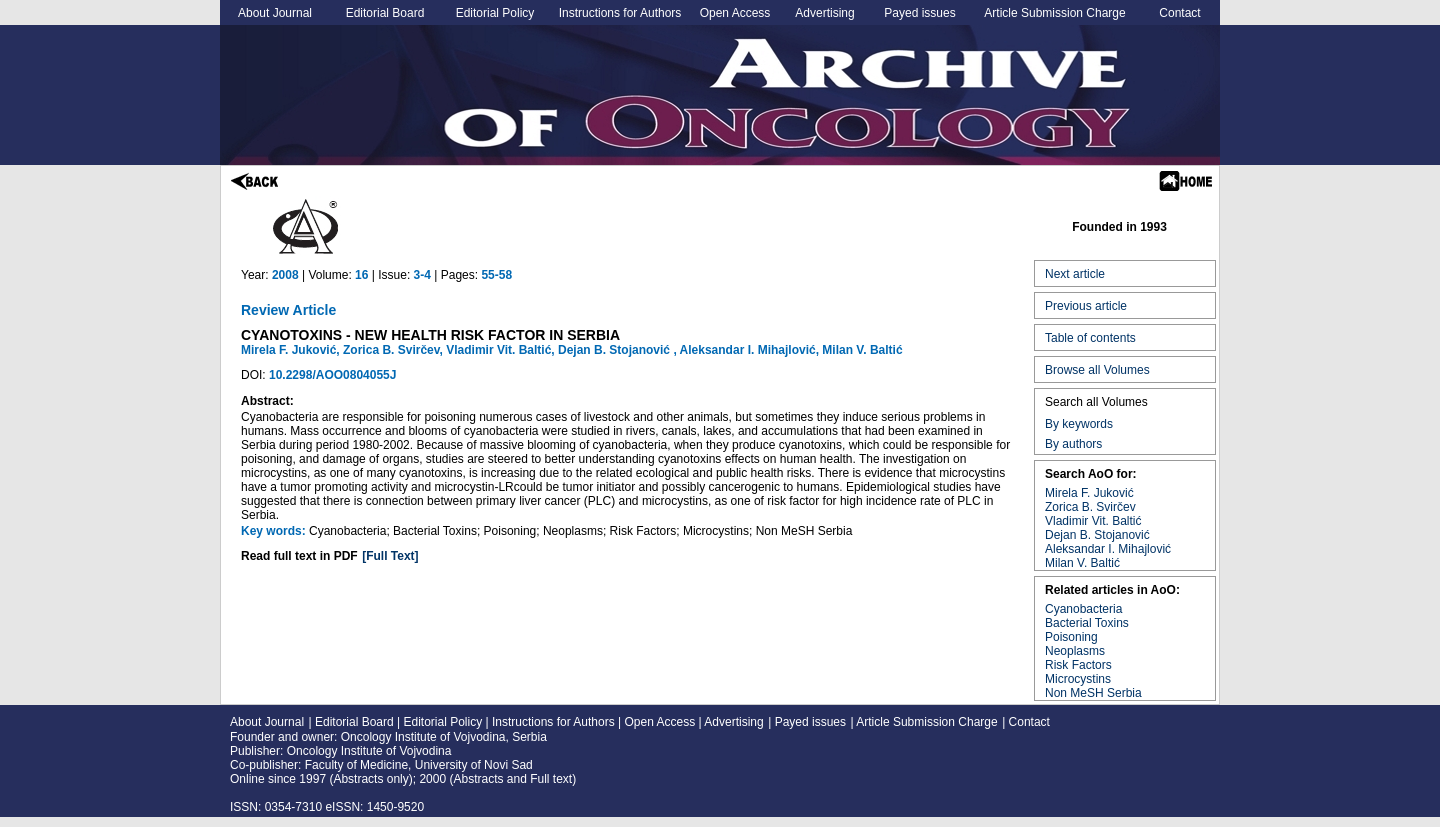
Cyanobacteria (1083, 609)
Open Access (735, 13)
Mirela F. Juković (1089, 493)
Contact (1179, 13)
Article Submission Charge (1054, 13)
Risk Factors (1078, 665)
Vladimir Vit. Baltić (1093, 521)
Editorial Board (385, 13)
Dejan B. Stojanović (1097, 535)
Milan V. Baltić (1082, 563)
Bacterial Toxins (1087, 623)
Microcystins (1078, 679)
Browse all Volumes (1097, 370)
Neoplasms (1075, 651)
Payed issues (919, 13)
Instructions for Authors (620, 13)
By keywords (1079, 424)
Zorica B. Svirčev (1090, 507)
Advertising (824, 13)
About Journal (275, 13)
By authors (1073, 444)
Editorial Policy (495, 13)
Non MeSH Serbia (1093, 693)
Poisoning (1071, 637)
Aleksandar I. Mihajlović (1108, 549)
